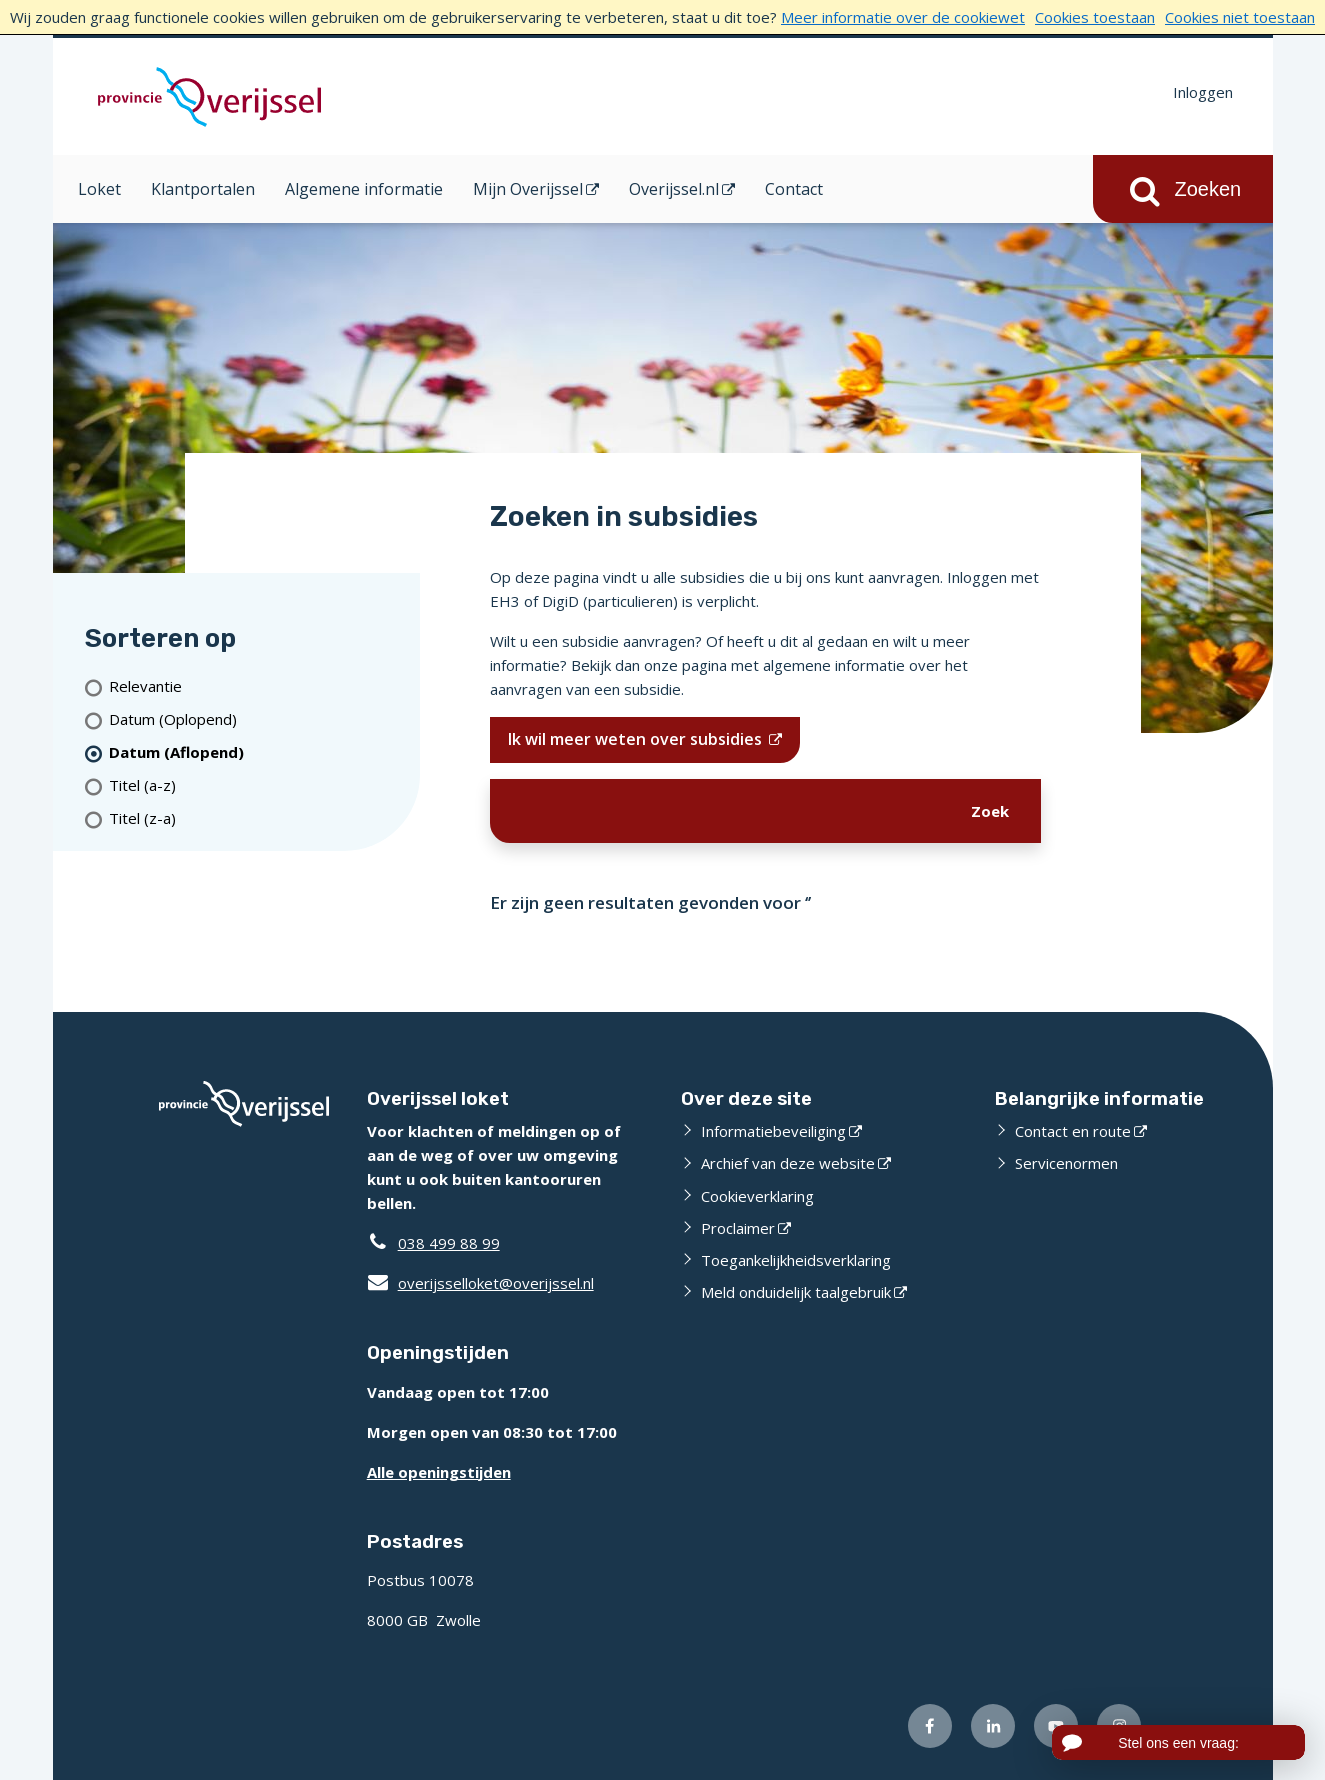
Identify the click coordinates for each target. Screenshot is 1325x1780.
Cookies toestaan (1095, 17)
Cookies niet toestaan (1240, 17)
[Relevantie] (256, 686)
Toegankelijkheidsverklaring (796, 1260)
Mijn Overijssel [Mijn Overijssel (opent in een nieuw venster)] (528, 189)
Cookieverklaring (757, 1196)
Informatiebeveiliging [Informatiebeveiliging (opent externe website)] (773, 1131)
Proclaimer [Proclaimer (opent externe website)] (738, 1228)
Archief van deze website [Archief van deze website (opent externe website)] (788, 1163)
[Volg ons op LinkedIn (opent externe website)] (993, 1726)
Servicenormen (1066, 1163)
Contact (794, 189)
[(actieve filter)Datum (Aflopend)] (256, 752)
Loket (99, 189)
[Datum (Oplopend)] (256, 719)
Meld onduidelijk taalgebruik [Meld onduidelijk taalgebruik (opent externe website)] (796, 1292)
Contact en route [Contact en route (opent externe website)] (1073, 1131)
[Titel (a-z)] (256, 785)
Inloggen (1203, 92)
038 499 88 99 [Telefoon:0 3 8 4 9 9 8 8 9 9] (449, 1243)
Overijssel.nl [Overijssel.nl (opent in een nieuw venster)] (674, 189)
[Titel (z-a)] (256, 818)
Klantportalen (203, 189)
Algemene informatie (364, 189)
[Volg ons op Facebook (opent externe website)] (930, 1726)
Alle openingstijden (439, 1472)
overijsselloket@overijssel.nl (480, 1283)
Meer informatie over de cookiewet (903, 17)
